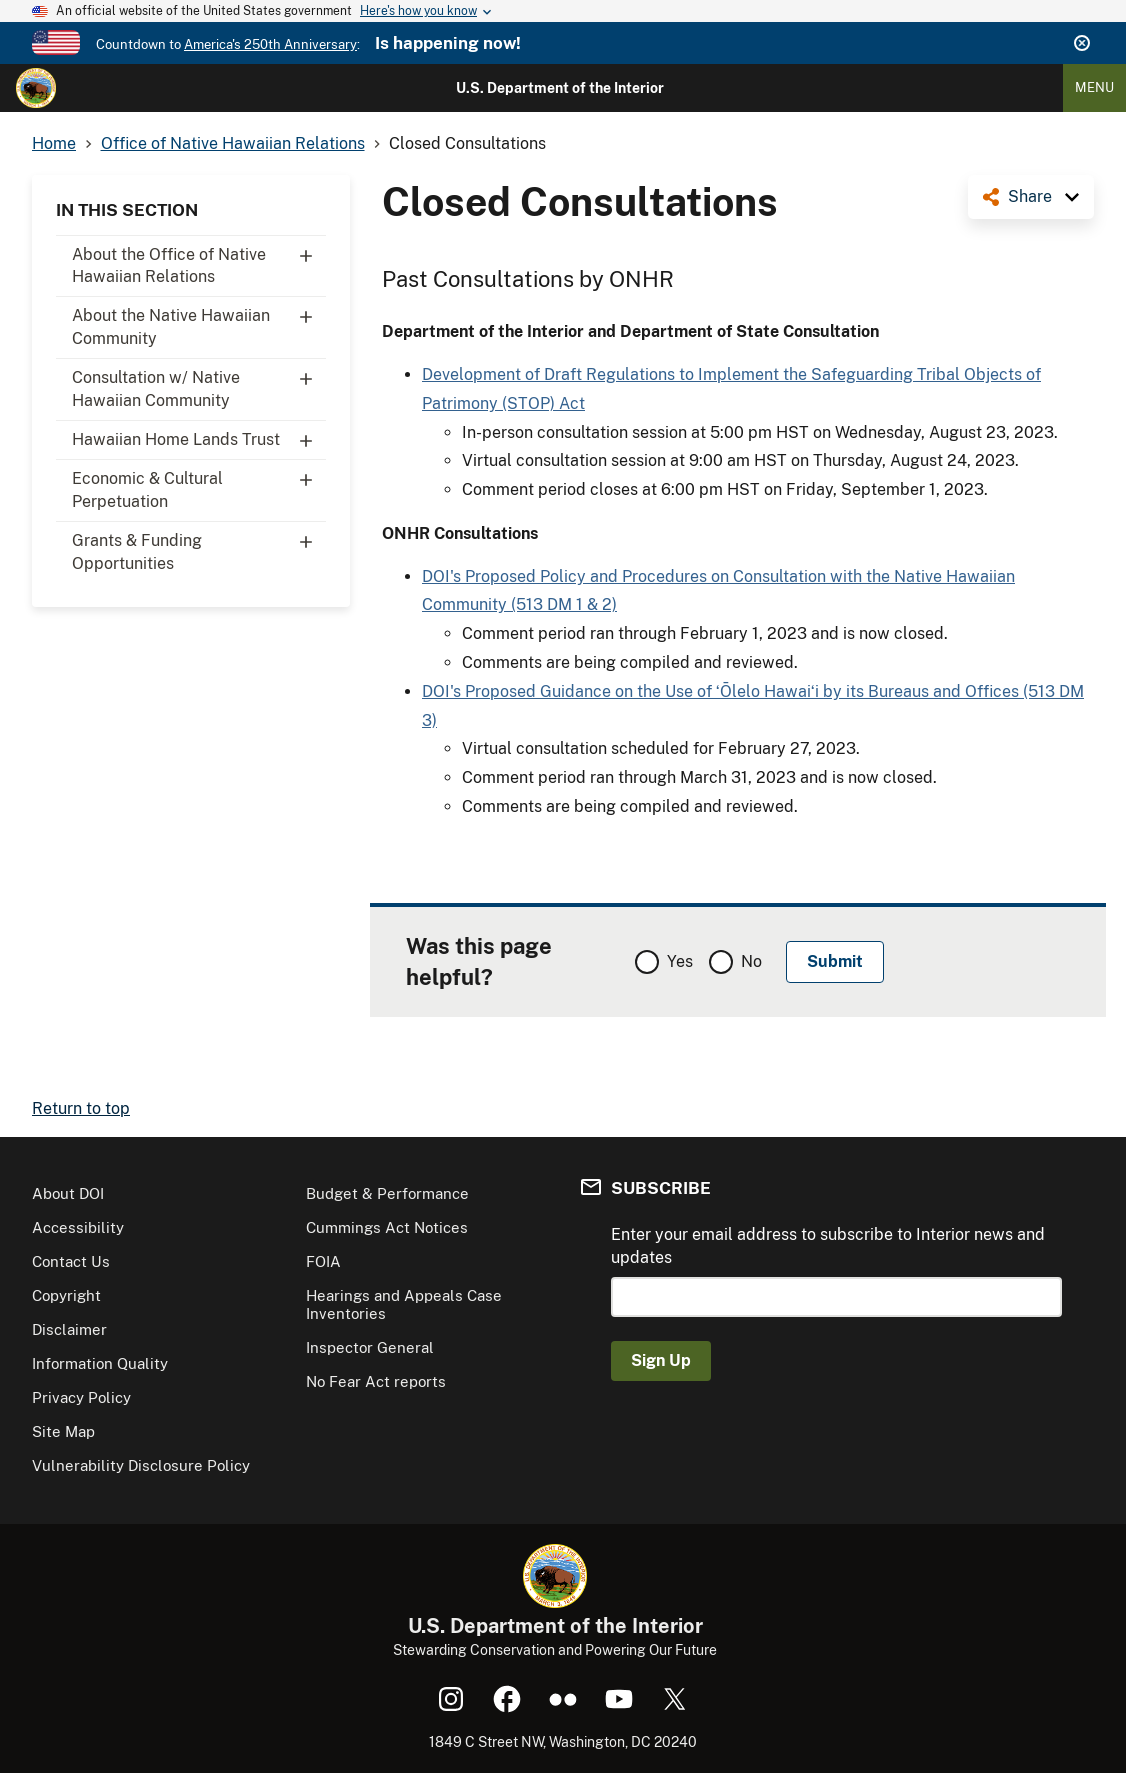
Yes (680, 961)
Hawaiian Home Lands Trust (199, 440)
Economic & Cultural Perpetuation (199, 485)
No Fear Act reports (376, 1381)
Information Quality (100, 1363)
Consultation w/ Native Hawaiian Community (199, 384)
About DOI (68, 1193)
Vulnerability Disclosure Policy (141, 1465)
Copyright (66, 1295)
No (751, 961)
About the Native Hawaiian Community (199, 322)
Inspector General (370, 1347)
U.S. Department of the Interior (560, 88)
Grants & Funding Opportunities (199, 547)
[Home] (36, 88)
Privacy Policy (81, 1397)
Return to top (81, 1108)
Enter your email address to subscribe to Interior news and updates (828, 1245)
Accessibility (78, 1227)
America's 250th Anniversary (270, 44)
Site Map (63, 1431)
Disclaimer (69, 1329)
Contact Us (71, 1261)
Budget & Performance (387, 1193)
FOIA (323, 1261)
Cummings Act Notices (387, 1227)
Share (1030, 196)
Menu (1094, 87)
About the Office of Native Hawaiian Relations (199, 261)
